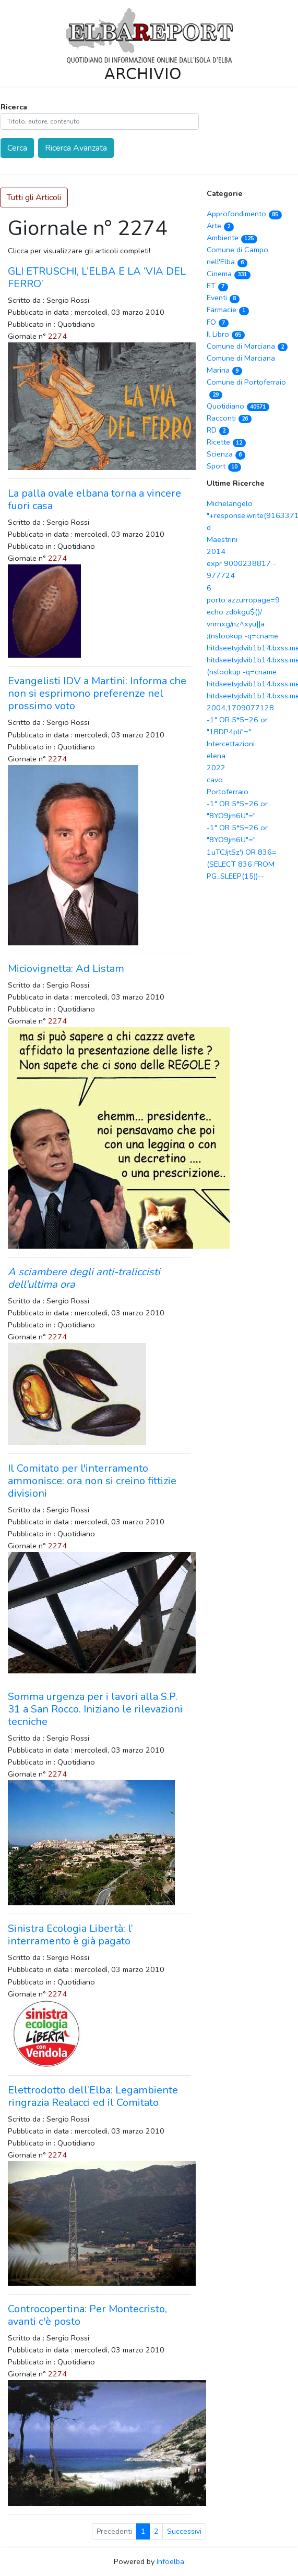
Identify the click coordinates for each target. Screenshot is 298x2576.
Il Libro (226, 334)
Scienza (226, 454)
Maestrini (222, 539)
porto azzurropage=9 (243, 600)
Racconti (229, 418)
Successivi (184, 2531)
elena (216, 755)
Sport (224, 466)
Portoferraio (227, 791)
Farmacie (228, 309)
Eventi (223, 297)
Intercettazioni (231, 743)
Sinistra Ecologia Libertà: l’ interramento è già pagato (70, 1934)
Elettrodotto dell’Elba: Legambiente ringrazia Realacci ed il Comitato (93, 2096)
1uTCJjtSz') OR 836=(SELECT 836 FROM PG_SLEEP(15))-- (242, 864)
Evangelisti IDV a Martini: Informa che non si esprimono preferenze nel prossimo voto (97, 693)
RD (218, 430)
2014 (216, 551)
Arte (220, 225)
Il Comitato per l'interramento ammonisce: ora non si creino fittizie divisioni (92, 1480)
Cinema (229, 273)
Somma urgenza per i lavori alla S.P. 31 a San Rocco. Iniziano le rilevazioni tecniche (95, 1709)
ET (217, 285)
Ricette (226, 442)
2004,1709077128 (240, 707)
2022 (216, 767)
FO (218, 322)
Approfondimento (244, 213)
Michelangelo (230, 503)
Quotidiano (238, 406)
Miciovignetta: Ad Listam (66, 969)
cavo (215, 779)
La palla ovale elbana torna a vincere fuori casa (94, 499)
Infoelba (170, 2561)
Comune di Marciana (247, 346)
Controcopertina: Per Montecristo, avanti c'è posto (87, 2315)
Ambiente (232, 237)
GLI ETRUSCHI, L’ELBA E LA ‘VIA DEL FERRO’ (97, 277)
